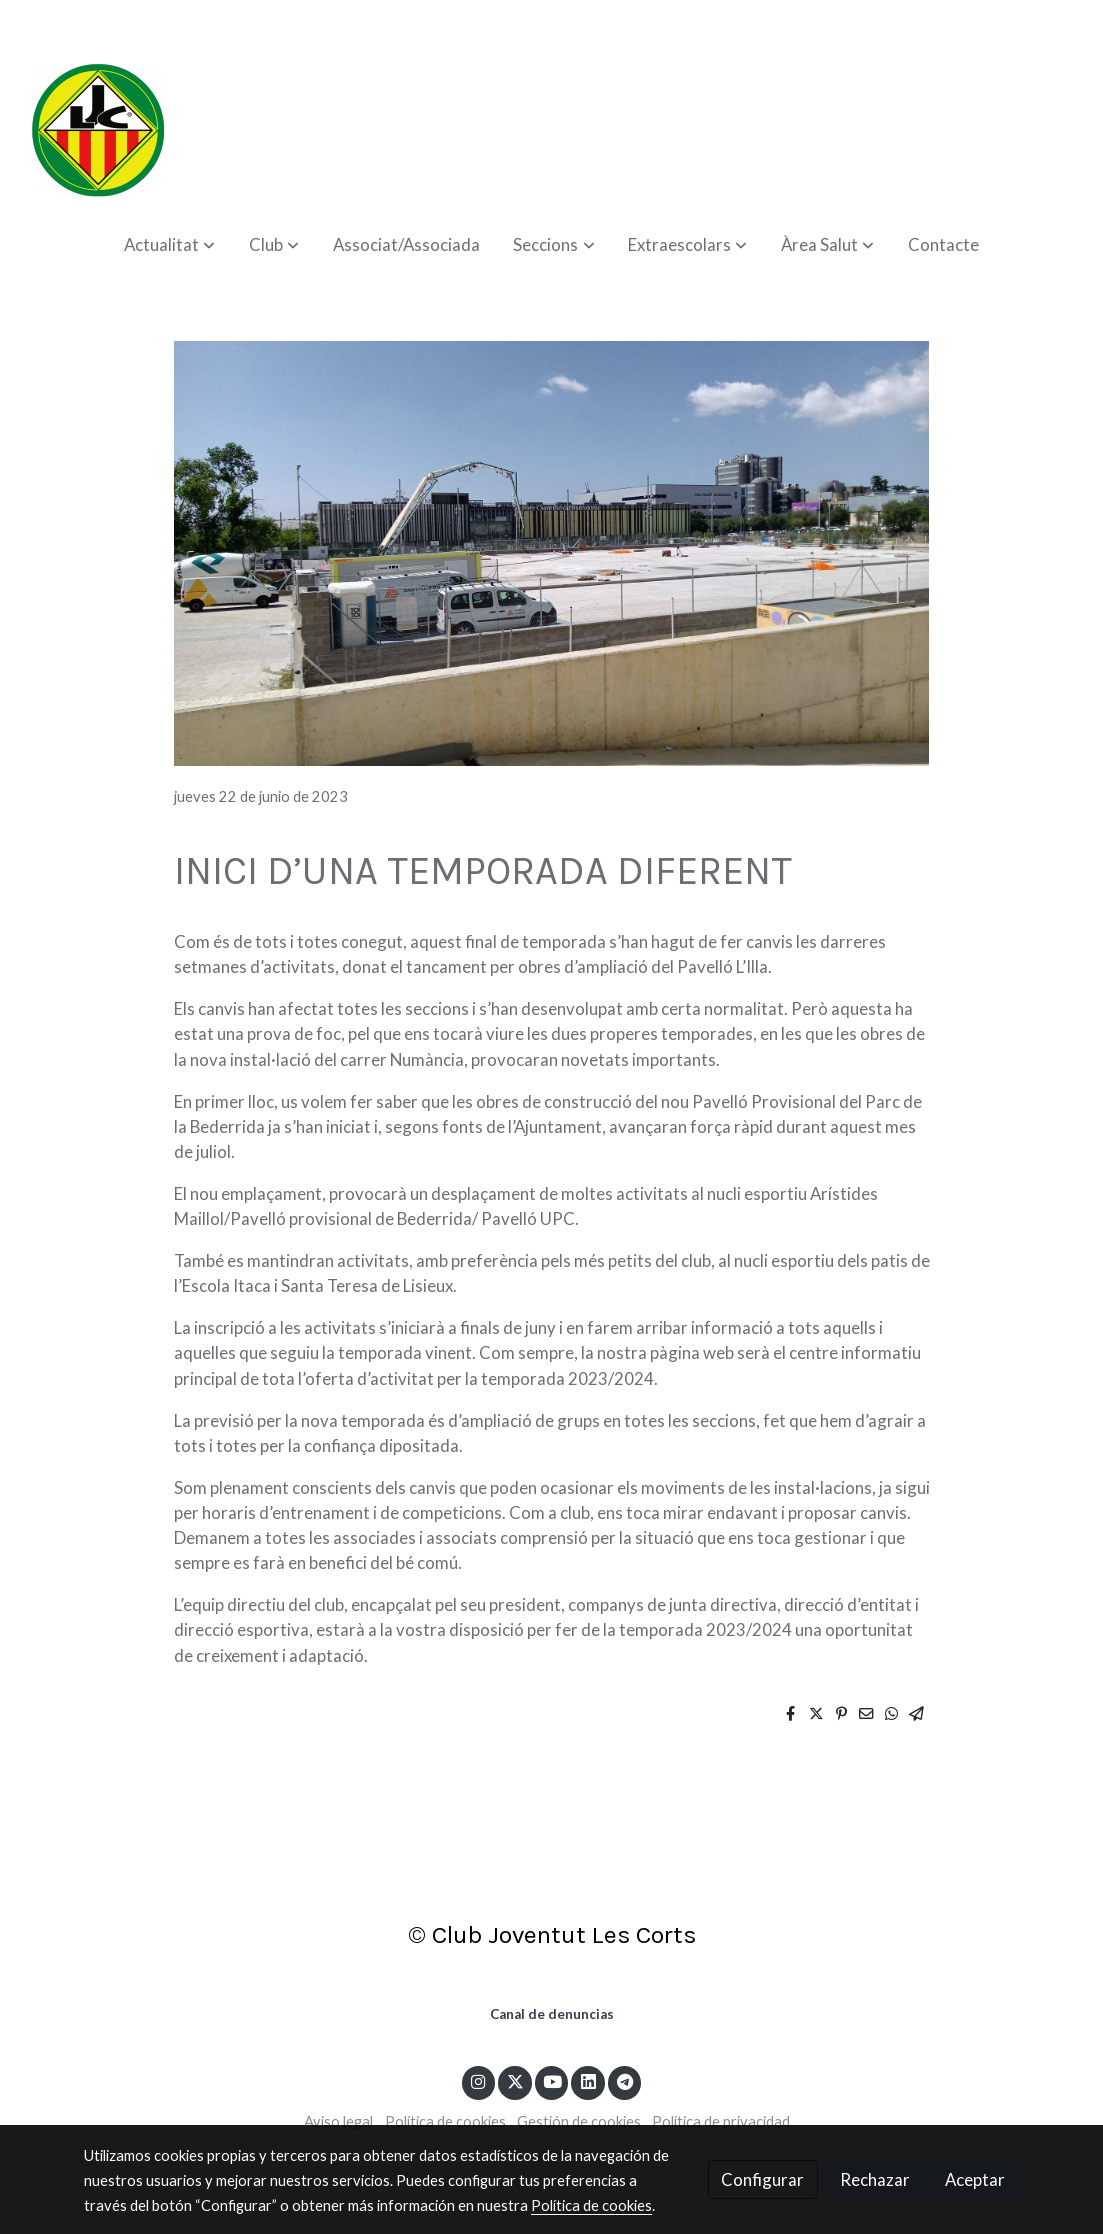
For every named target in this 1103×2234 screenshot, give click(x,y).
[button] (169, 244)
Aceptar (975, 2179)
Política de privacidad (721, 2121)
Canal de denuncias (552, 2014)
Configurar (762, 2179)
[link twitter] (515, 2080)
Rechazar (875, 2179)
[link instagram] (478, 2080)
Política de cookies (445, 2121)
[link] (98, 130)
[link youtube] (553, 2080)
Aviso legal (338, 2121)
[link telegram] (624, 2080)
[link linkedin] (588, 2080)
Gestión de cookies (579, 2121)
